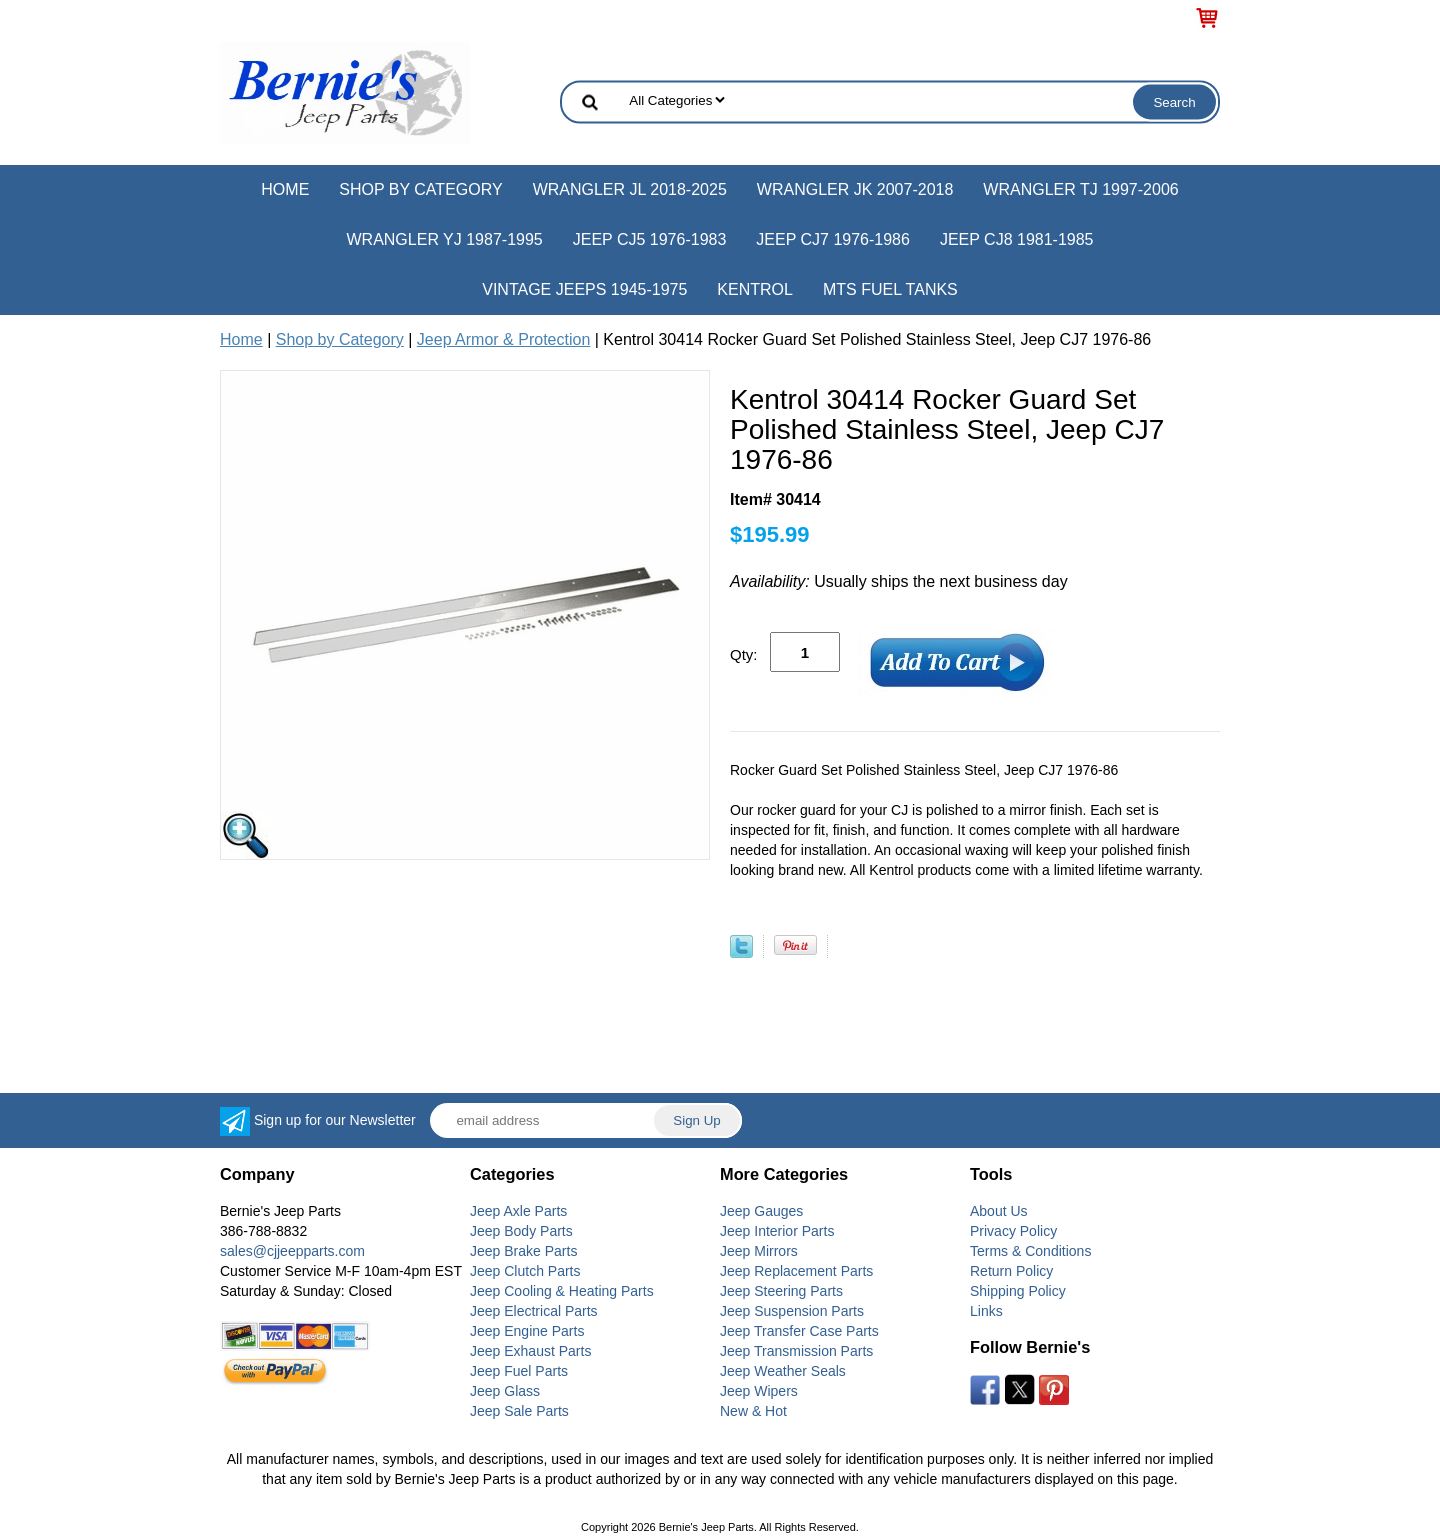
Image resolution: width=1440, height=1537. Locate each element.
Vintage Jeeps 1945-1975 (584, 289)
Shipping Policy (1018, 1291)
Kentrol (755, 289)
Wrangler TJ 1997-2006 (1080, 189)
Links (986, 1311)
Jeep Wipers (759, 1391)
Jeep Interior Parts (777, 1231)
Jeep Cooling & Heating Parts (562, 1291)
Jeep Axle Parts (518, 1211)
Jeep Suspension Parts (792, 1311)
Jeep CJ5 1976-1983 (650, 239)
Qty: (744, 654)
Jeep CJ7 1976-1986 (833, 239)
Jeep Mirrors (759, 1251)
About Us (999, 1211)
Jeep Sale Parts (519, 1411)
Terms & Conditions (1030, 1251)
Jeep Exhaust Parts (530, 1351)
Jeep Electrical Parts (534, 1311)
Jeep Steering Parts (781, 1291)
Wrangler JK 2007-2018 (855, 189)
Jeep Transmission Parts (796, 1351)
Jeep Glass (505, 1391)
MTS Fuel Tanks (890, 289)
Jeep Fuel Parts (519, 1371)
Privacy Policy (1013, 1231)
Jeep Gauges (761, 1211)
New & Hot (753, 1411)
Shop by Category (420, 189)
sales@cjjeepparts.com (292, 1251)
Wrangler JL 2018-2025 (630, 189)
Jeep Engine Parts (527, 1331)
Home (285, 189)
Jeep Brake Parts (523, 1251)
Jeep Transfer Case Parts (799, 1331)
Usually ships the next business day (899, 581)
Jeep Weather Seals (783, 1371)
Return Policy (1011, 1271)
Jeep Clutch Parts (525, 1271)
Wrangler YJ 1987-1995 (444, 239)
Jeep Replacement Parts (796, 1271)
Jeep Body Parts (521, 1231)
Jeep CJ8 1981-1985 (1017, 239)
